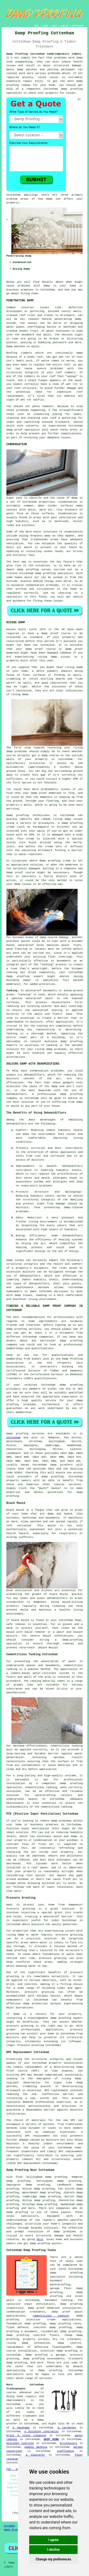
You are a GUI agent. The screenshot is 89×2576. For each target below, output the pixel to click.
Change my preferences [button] (53, 2559)
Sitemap (9, 2525)
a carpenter (67, 2427)
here (40, 2239)
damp (49, 198)
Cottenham (13, 1437)
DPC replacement (37, 2135)
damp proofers (61, 1464)
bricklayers (68, 2443)
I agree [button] (53, 2540)
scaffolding (65, 2451)
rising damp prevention (28, 2343)
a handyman (21, 2427)
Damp (9, 1260)
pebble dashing (35, 2447)
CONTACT (65, 26)
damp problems (56, 1049)
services (75, 1484)
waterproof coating (47, 1010)
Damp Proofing (14, 2529)
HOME (36, 26)
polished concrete (20, 2443)
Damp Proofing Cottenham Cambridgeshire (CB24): (44, 54)
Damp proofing (17, 1433)
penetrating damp (68, 319)
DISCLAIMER (78, 26)
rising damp (47, 656)
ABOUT (54, 26)
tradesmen (30, 2415)
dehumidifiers (72, 1235)
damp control (69, 2343)
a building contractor (41, 2431)
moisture (38, 1160)
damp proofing (72, 89)
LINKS (45, 26)
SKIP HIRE (51, 2439)
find (19, 2177)
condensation (67, 501)
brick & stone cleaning (26, 2435)
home (20, 2396)
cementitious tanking (67, 1745)
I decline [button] (53, 2549)
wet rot (25, 399)
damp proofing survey (34, 569)
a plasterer (35, 2454)
